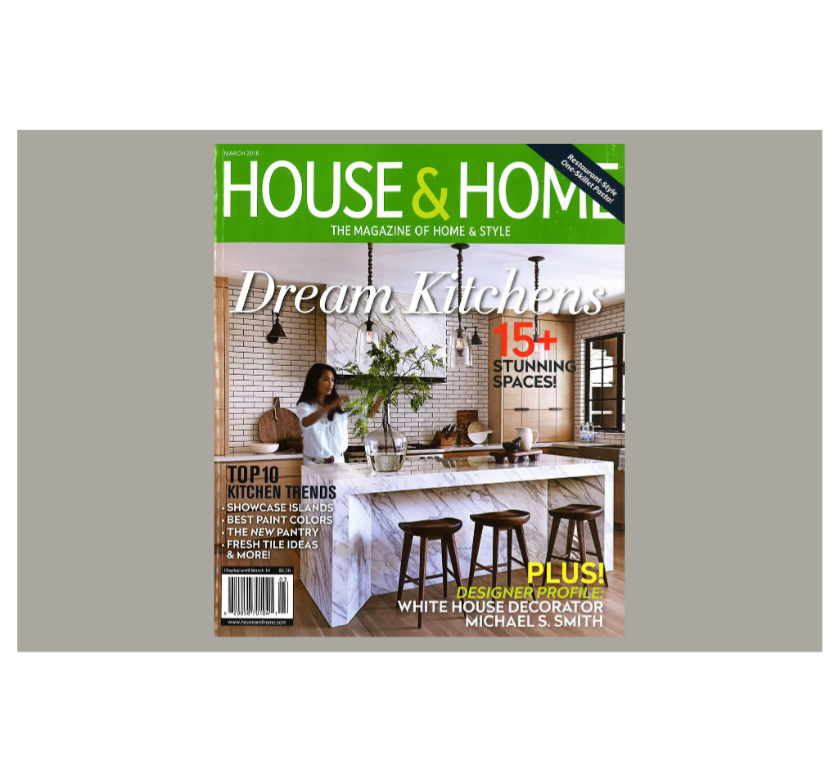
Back (807, 55)
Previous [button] (210, 391)
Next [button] (630, 391)
